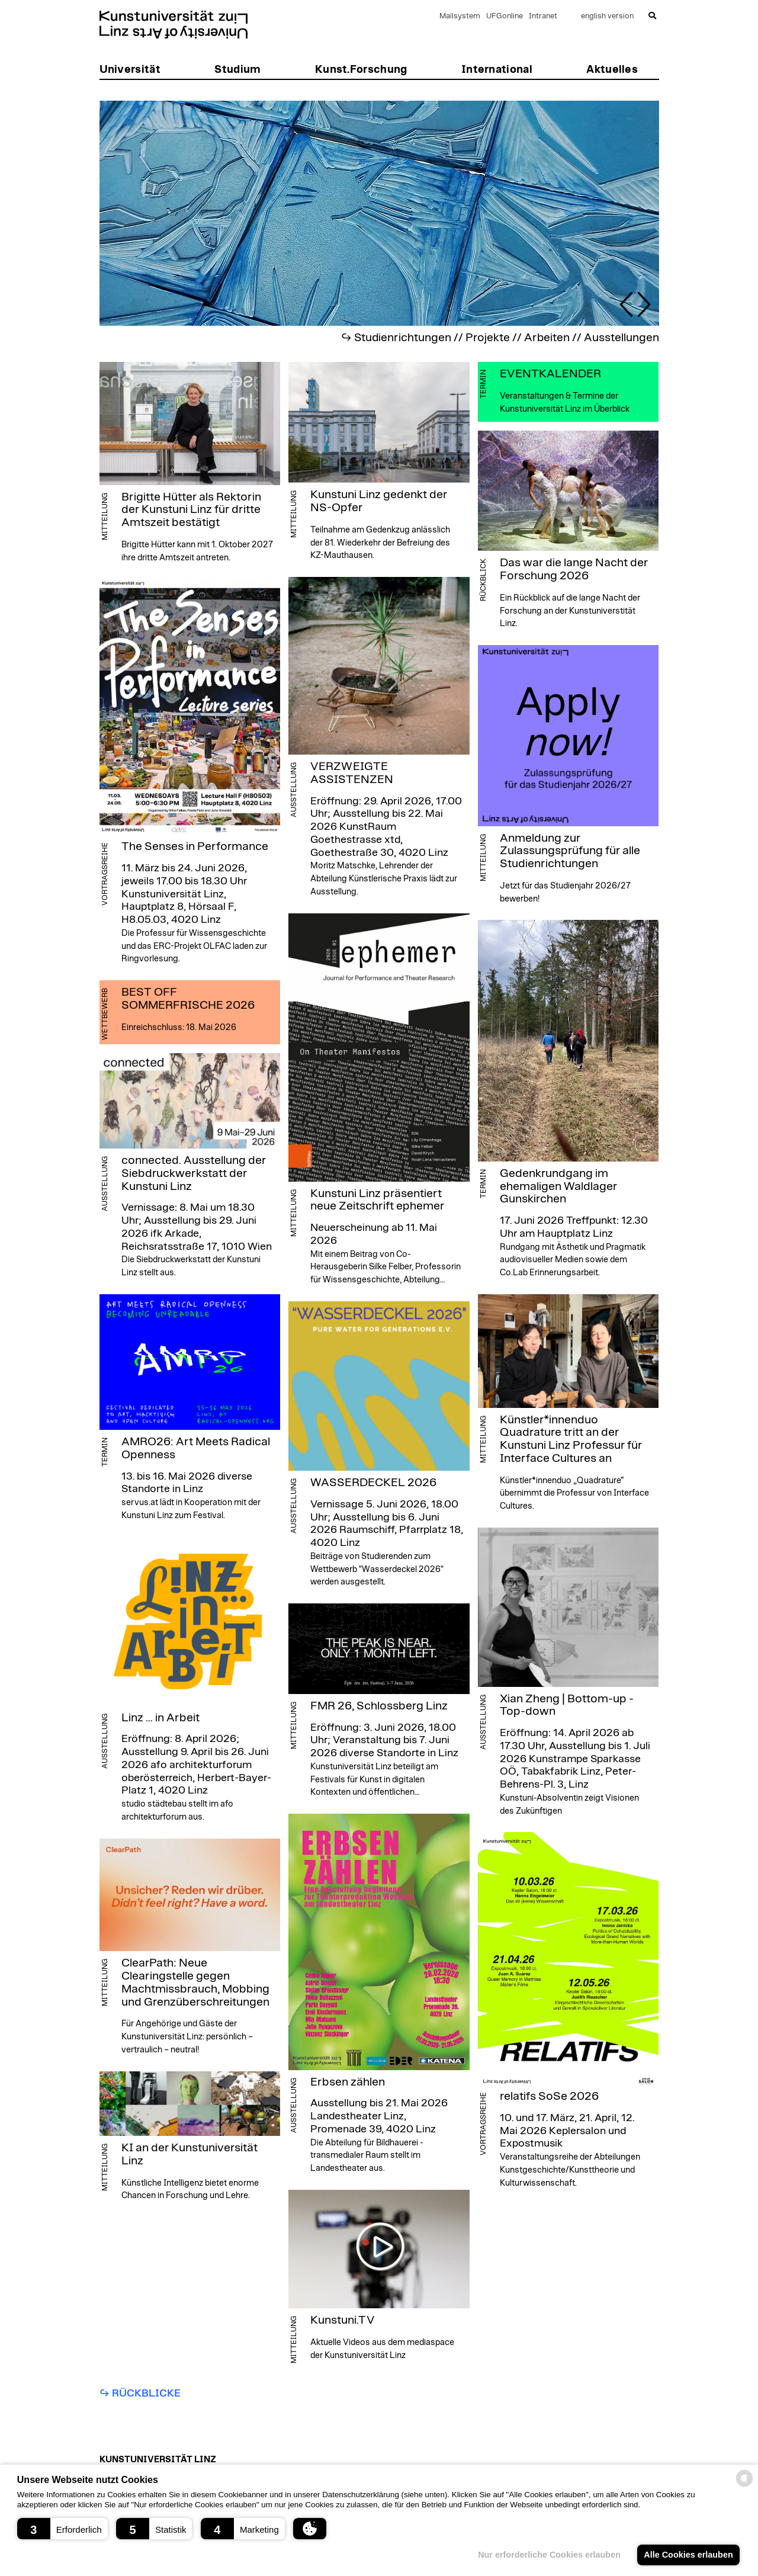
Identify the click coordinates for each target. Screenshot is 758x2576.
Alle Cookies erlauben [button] (688, 2554)
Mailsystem (459, 16)
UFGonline (504, 16)
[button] (62, 2528)
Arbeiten (547, 338)
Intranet (543, 16)
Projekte (487, 338)
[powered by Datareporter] (744, 2485)
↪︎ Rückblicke (140, 2393)
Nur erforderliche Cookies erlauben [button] (549, 2554)
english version (607, 16)
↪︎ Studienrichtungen (396, 338)
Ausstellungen (621, 338)
